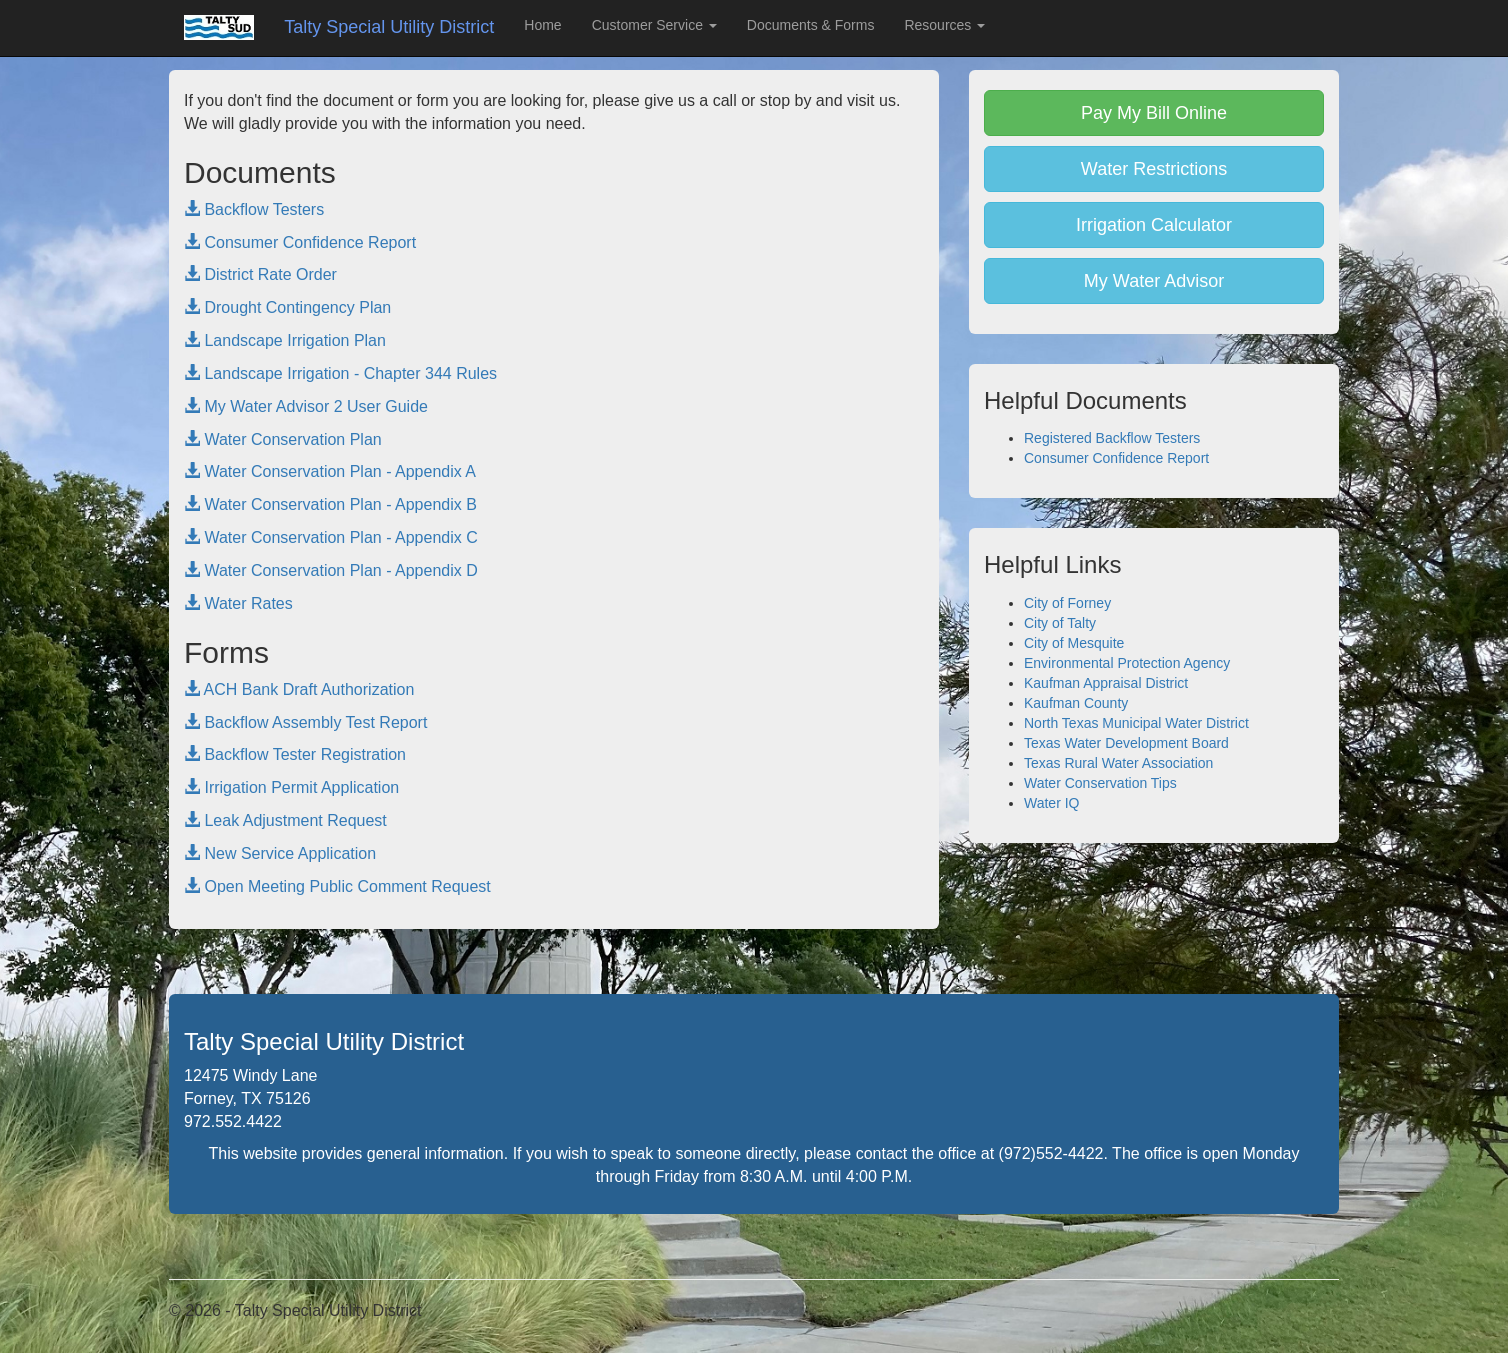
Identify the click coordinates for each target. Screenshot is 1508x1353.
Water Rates (238, 603)
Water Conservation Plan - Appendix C (331, 537)
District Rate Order (260, 274)
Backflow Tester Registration (295, 754)
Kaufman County (1076, 703)
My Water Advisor (1154, 281)
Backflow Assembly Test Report (305, 722)
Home (542, 25)
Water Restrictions (1154, 169)
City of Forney (1067, 603)
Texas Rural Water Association (1118, 763)
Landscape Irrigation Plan (285, 340)
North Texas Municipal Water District (1136, 723)
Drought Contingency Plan (287, 307)
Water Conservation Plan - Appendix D (331, 570)
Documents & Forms (811, 25)
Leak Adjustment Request (285, 820)
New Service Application (280, 853)
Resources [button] (944, 25)
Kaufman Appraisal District (1106, 683)
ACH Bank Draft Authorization (299, 689)
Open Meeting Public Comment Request (337, 886)
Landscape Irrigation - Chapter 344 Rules (340, 373)
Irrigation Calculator (1154, 225)
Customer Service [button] (654, 25)
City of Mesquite (1074, 643)
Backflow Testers (254, 209)
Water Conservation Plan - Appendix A (330, 471)
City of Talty (1060, 623)
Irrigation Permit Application (291, 787)
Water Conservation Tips (1100, 783)
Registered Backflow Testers (1112, 438)
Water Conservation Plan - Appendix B (330, 504)
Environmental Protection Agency (1127, 663)
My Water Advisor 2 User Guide (306, 406)
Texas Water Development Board (1126, 743)
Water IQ (1052, 803)
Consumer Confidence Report (300, 242)
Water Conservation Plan (283, 439)
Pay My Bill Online (1154, 113)
